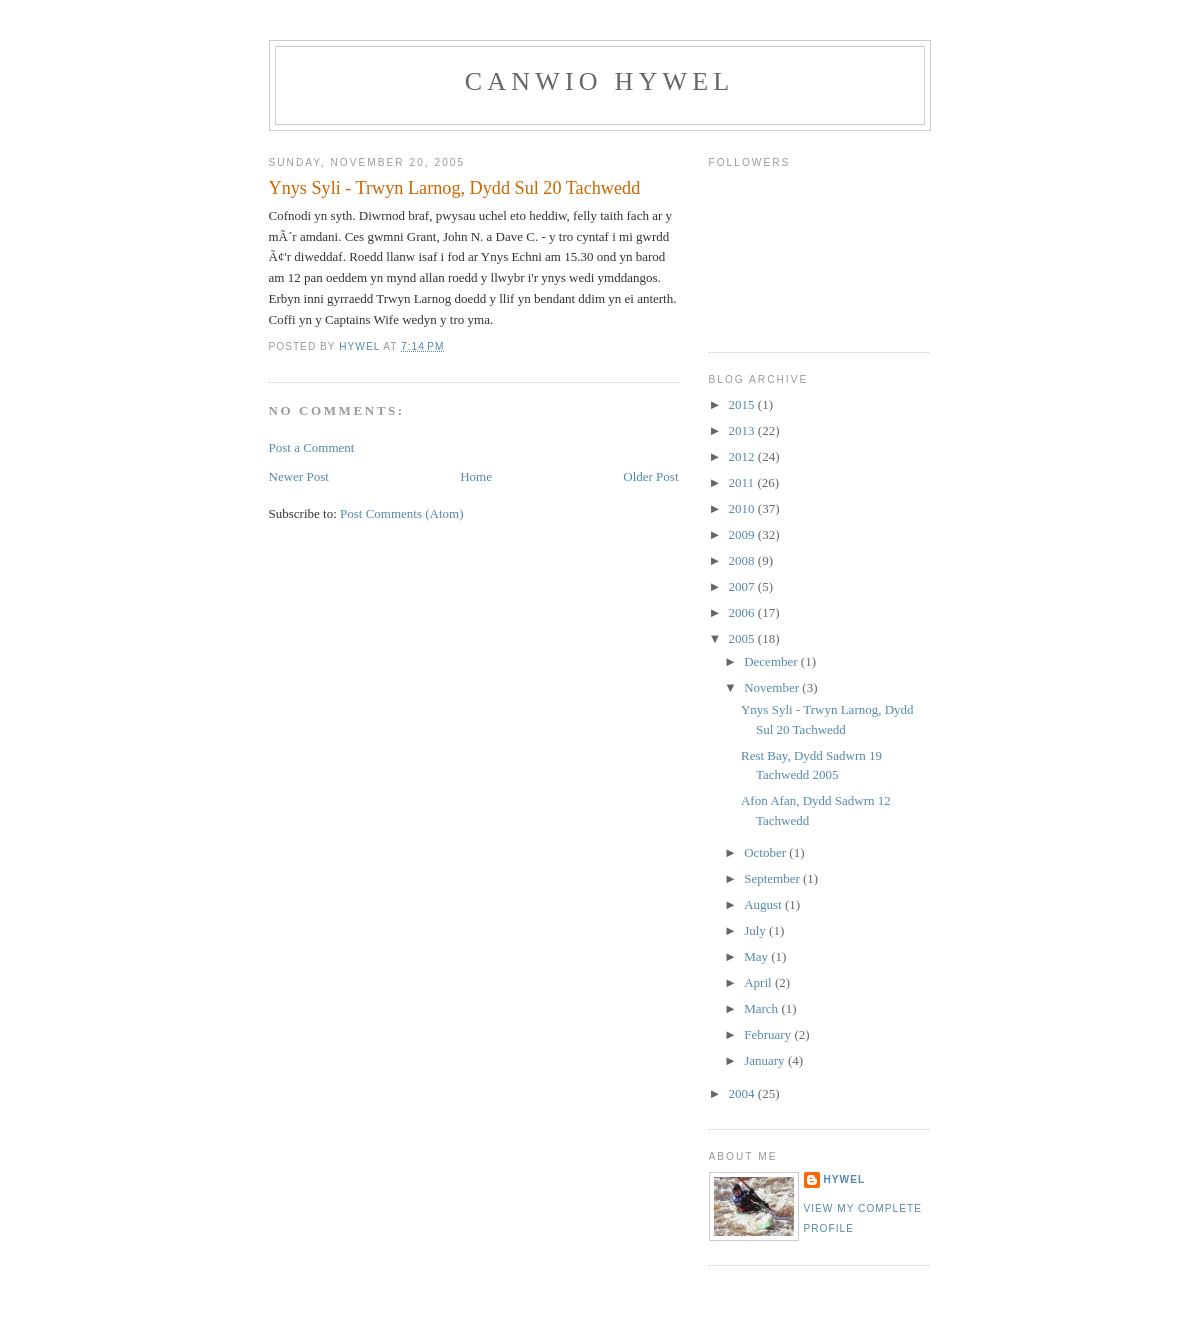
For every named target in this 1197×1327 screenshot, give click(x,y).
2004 (743, 1093)
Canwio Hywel (600, 81)
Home (476, 476)
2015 (743, 404)
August (764, 904)
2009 (743, 534)
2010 (743, 508)
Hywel (845, 1179)
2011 (743, 482)
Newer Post (299, 476)
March (762, 1008)
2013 (743, 430)
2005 (743, 638)
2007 (743, 586)
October (766, 852)
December (772, 661)
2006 (743, 612)
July (756, 930)
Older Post (650, 476)
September (773, 878)
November (773, 687)
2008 (743, 560)
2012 (743, 456)
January (766, 1060)
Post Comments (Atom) (402, 513)
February (769, 1034)
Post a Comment (312, 447)
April (759, 982)
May (757, 956)
